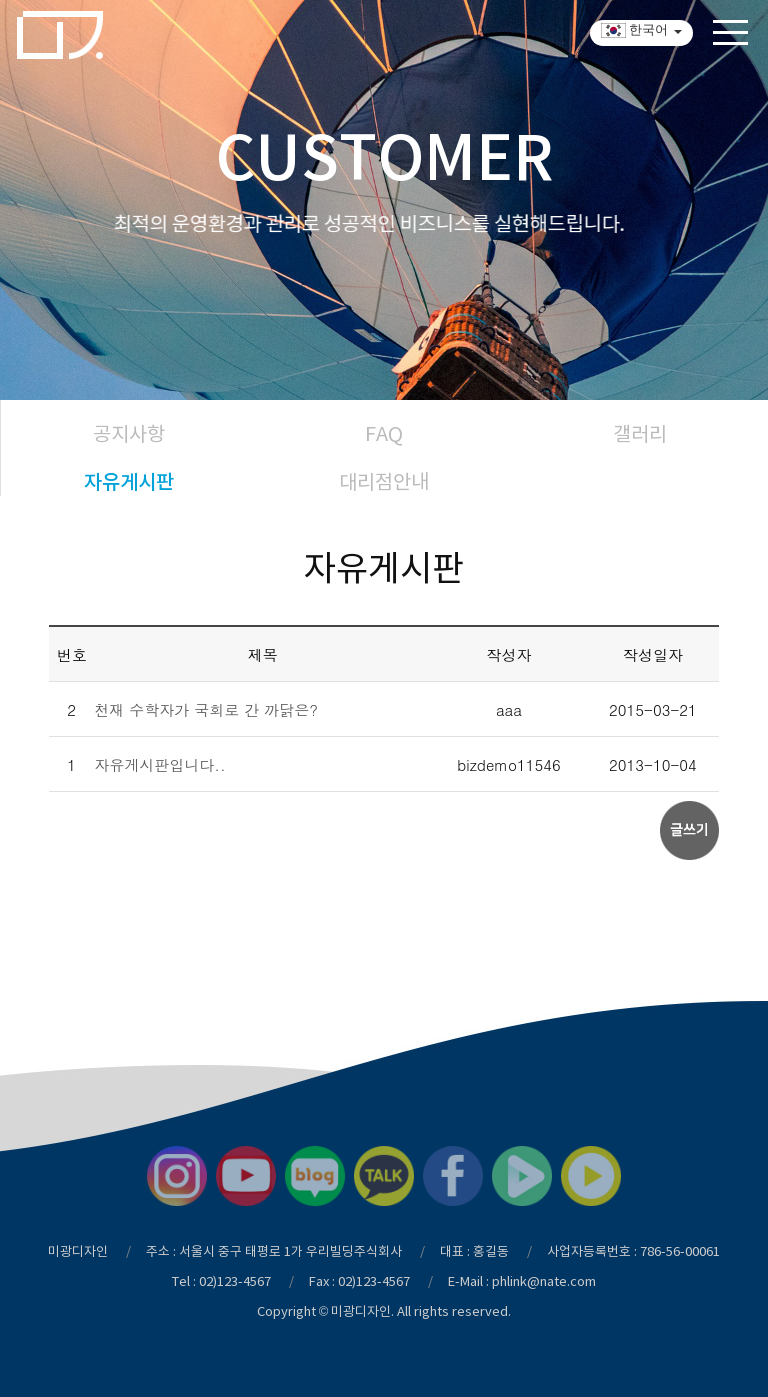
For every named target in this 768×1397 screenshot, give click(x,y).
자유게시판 (129, 482)
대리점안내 (384, 482)
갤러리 (640, 434)
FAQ (384, 434)
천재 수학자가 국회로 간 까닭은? (206, 709)
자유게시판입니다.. (159, 764)
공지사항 (129, 434)
